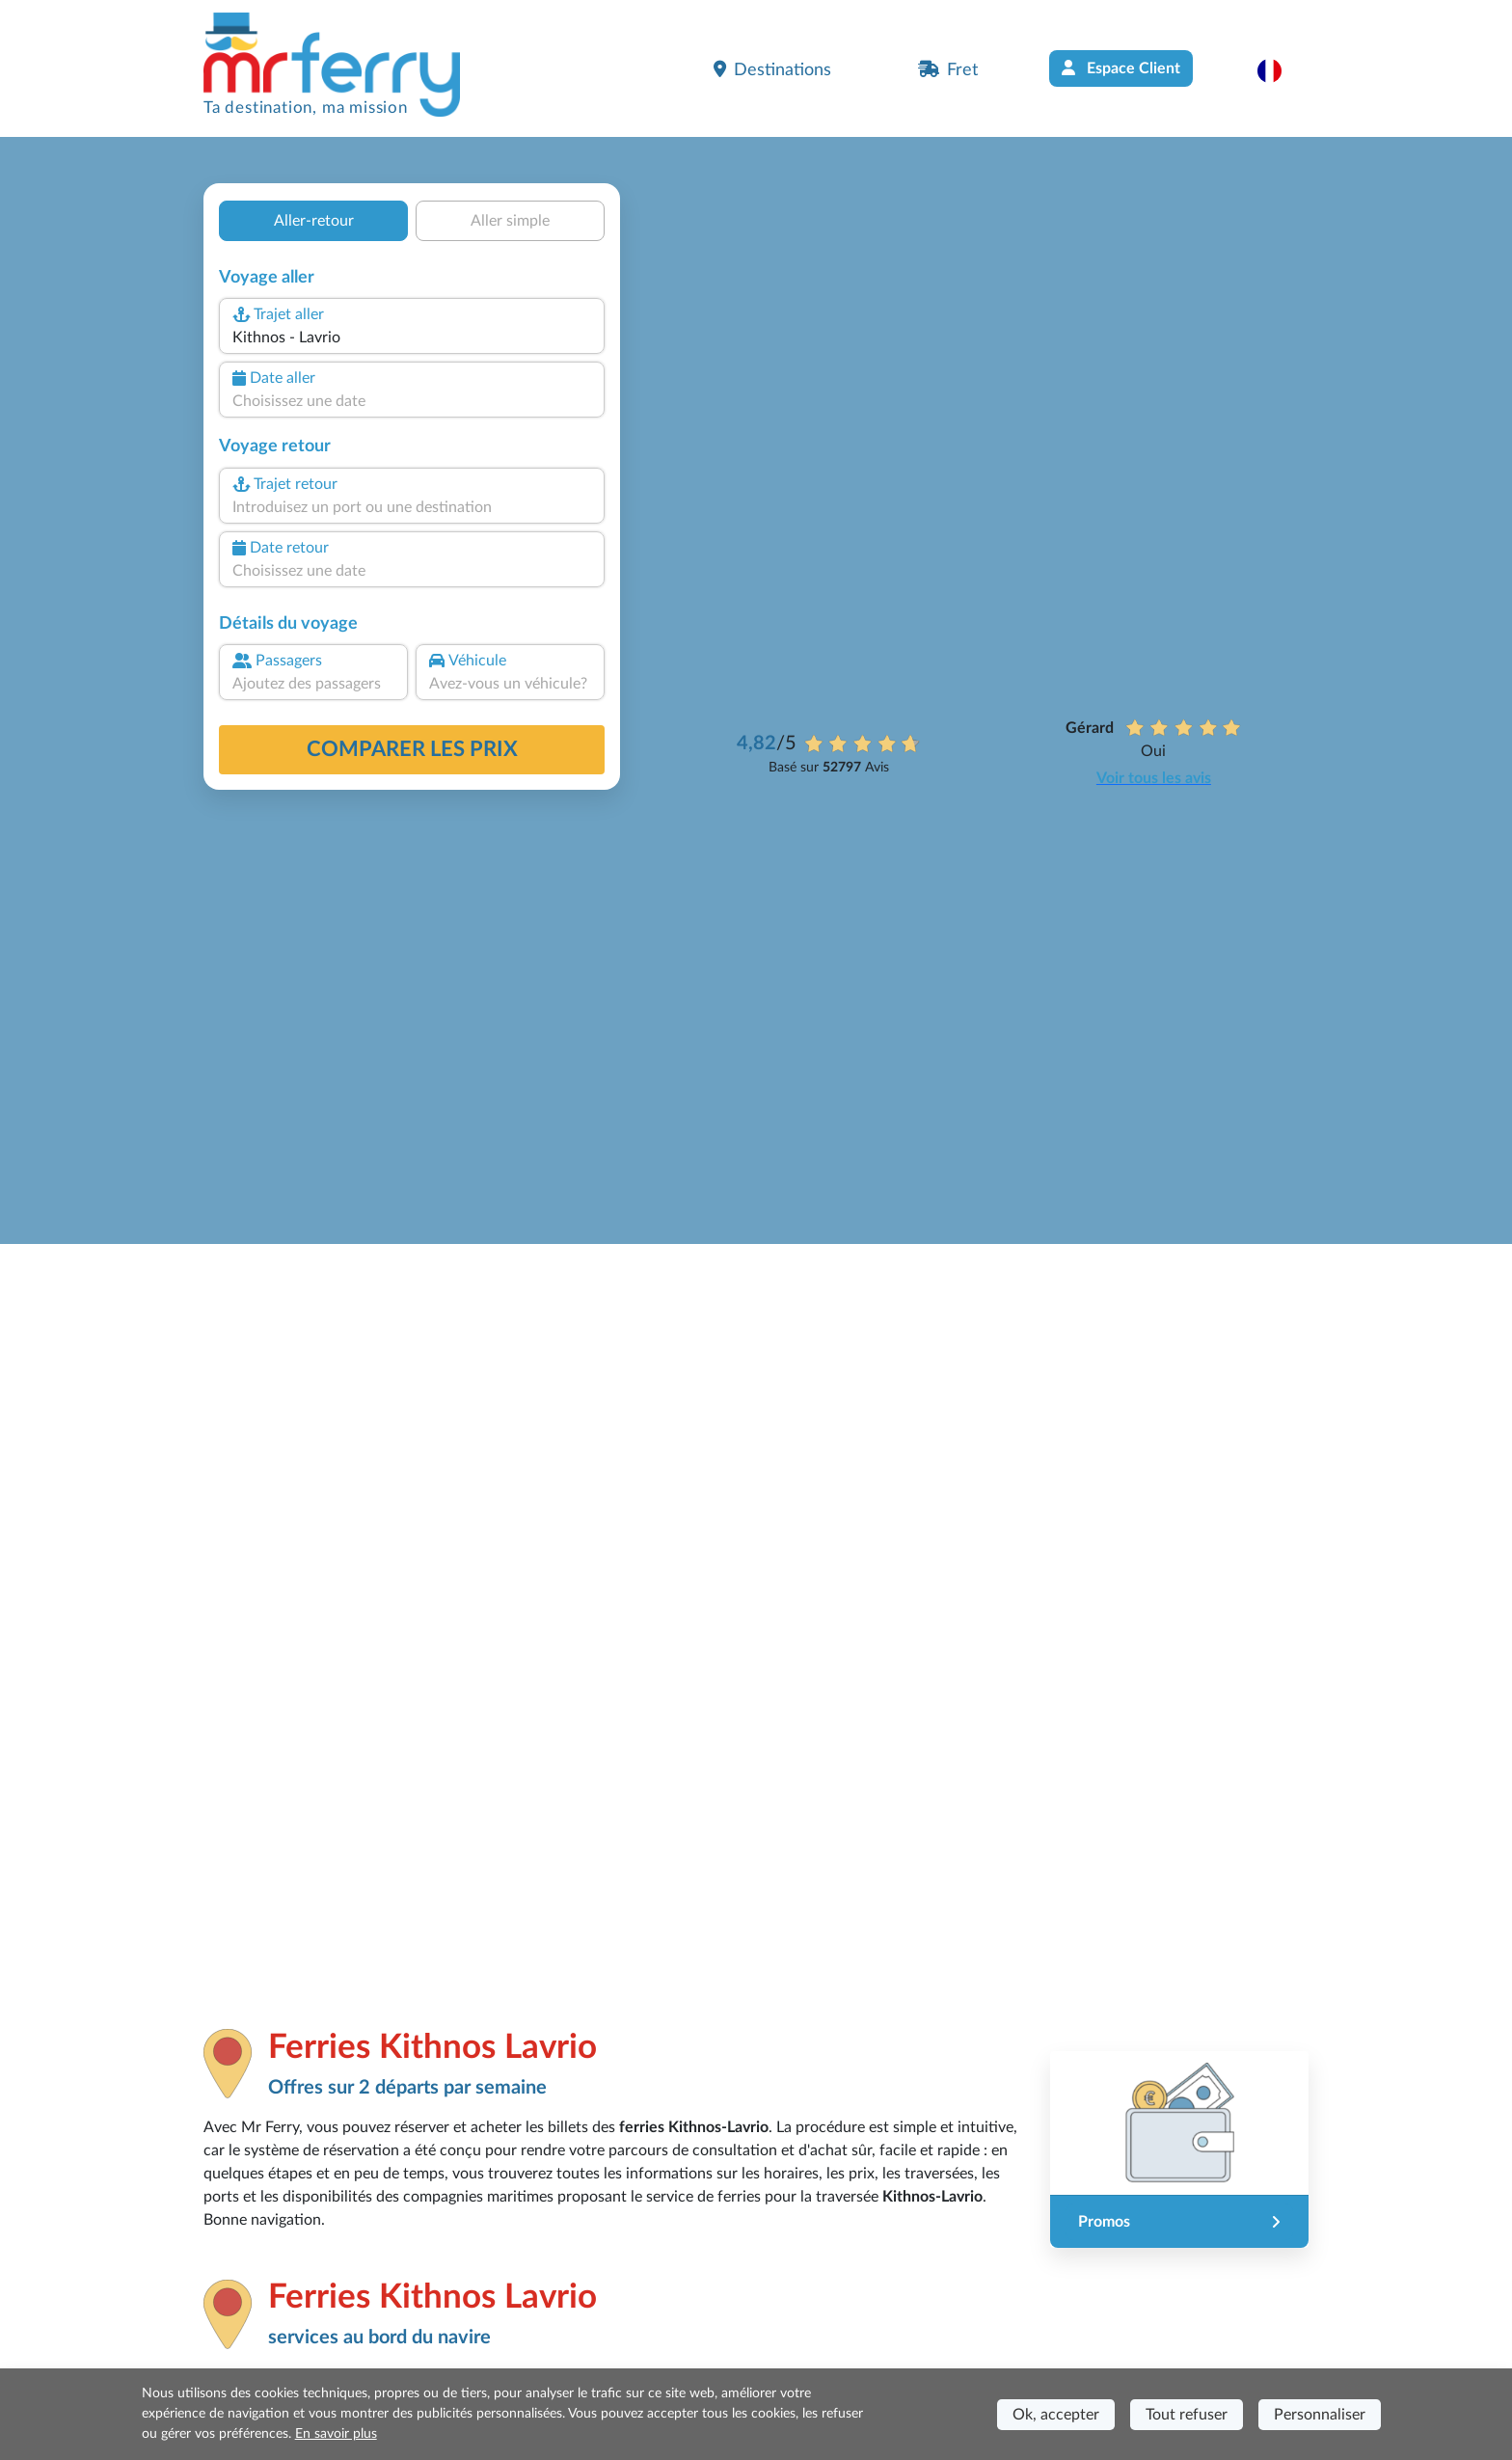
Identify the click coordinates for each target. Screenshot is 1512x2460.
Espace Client (1121, 68)
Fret (948, 69)
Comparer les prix (412, 749)
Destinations (772, 69)
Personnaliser (1319, 2414)
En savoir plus (336, 2434)
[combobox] (411, 337)
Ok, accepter (1055, 2414)
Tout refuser (1187, 2414)
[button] (1279, 70)
